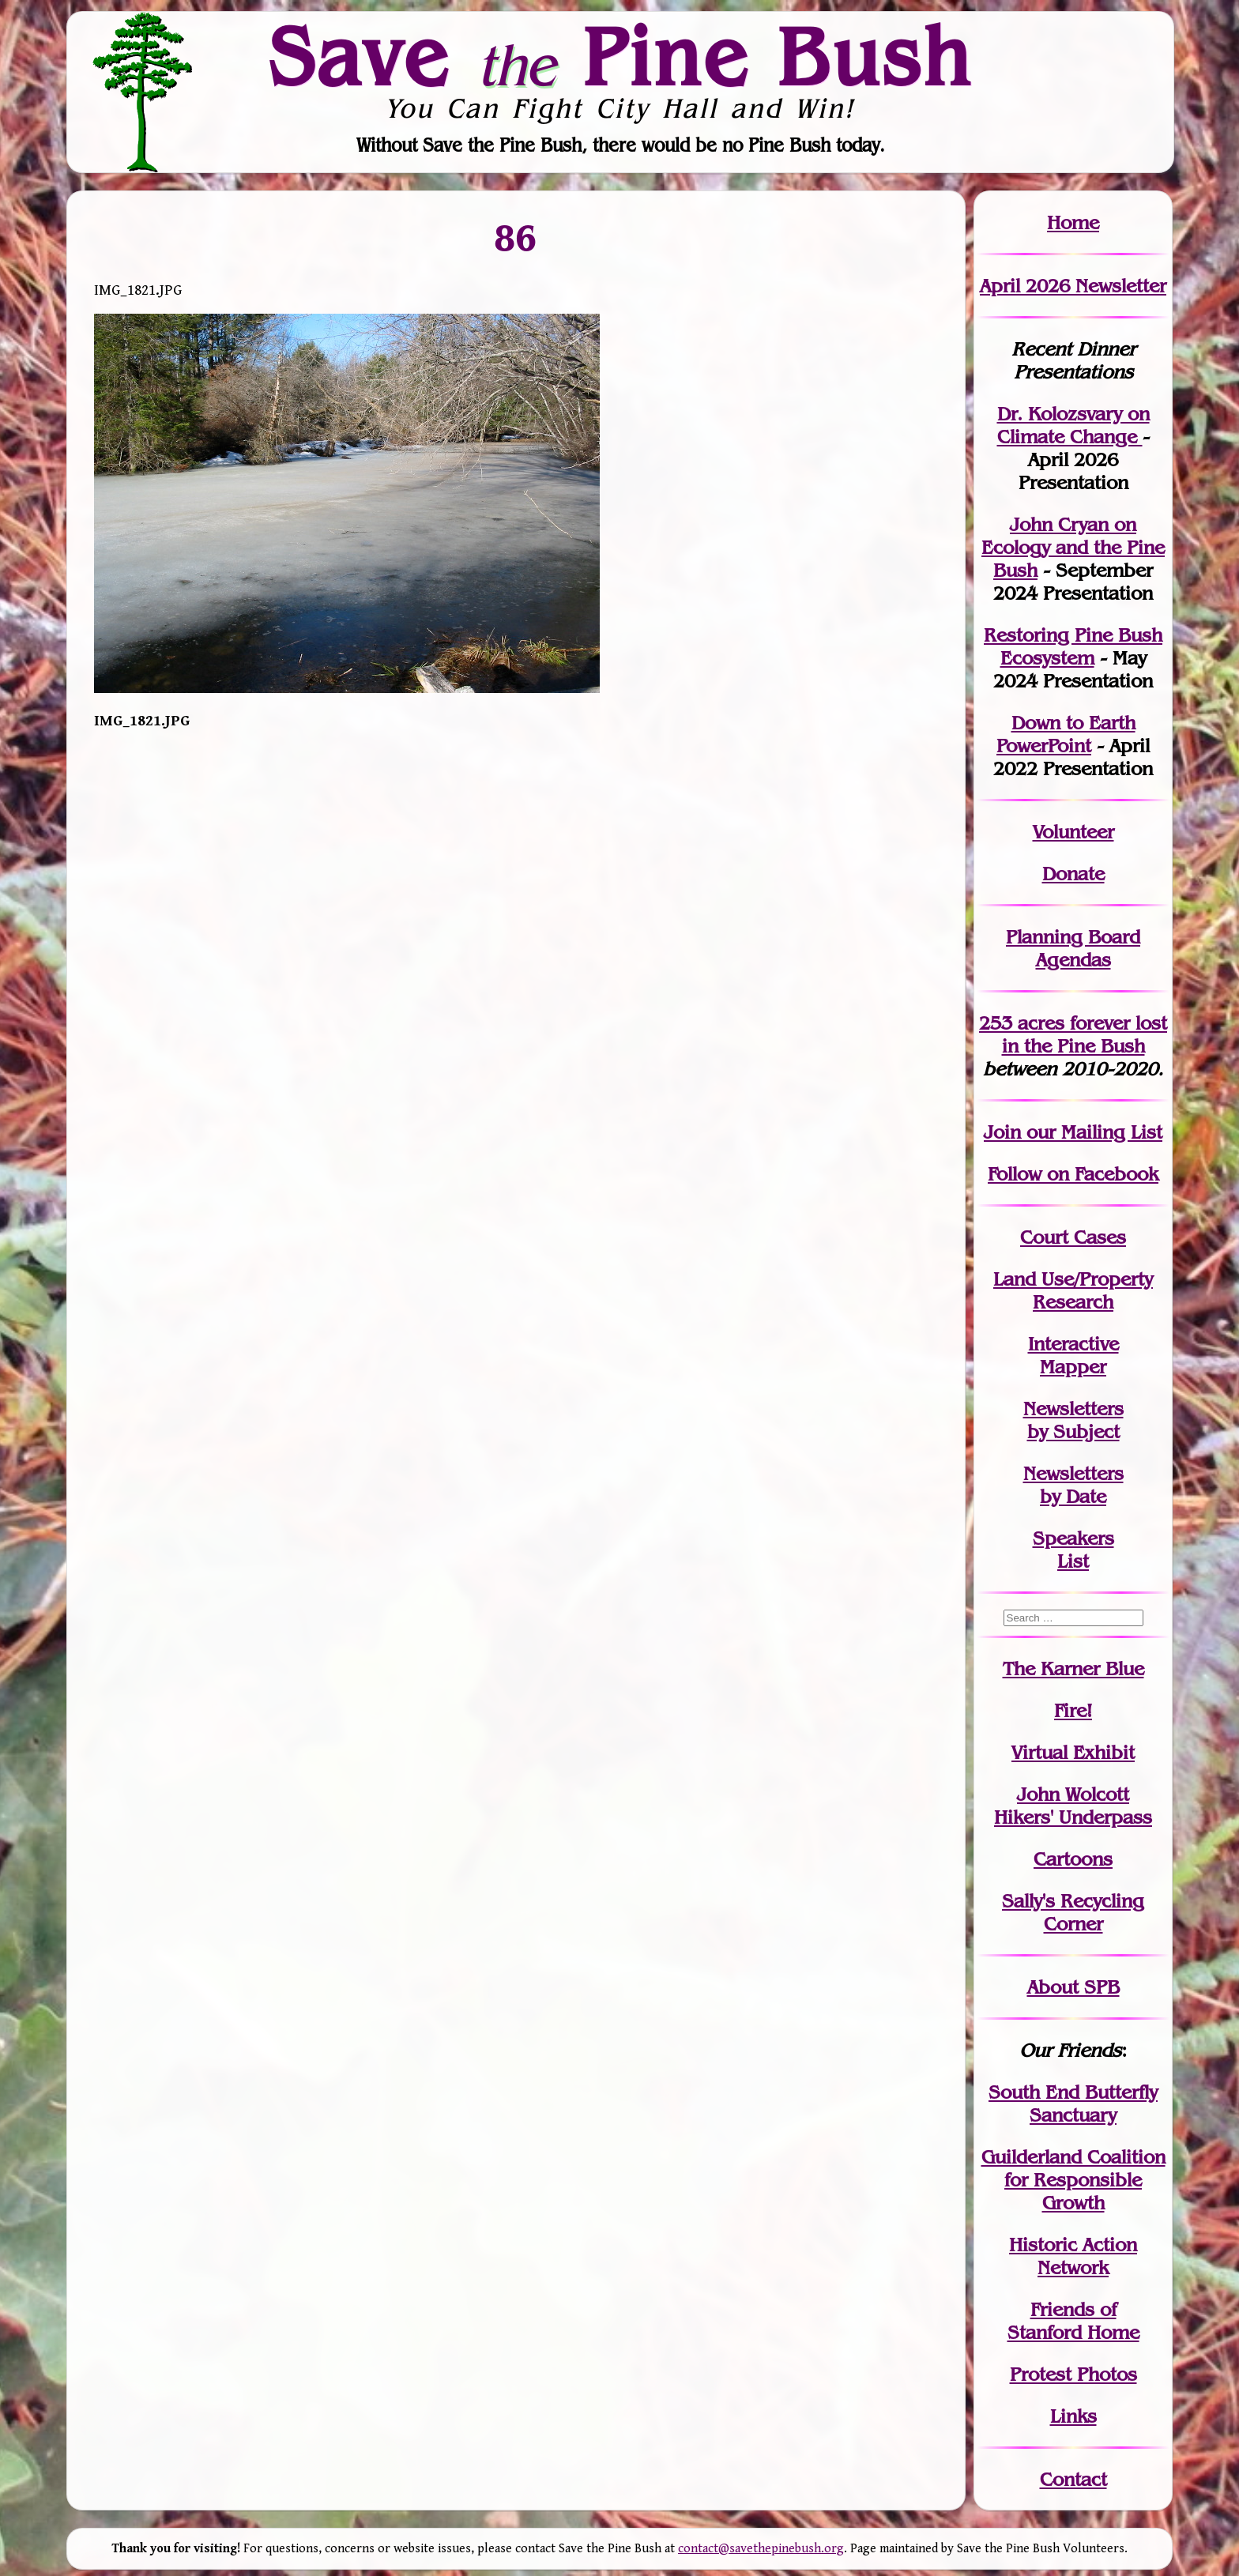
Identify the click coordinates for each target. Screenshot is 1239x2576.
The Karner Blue (1073, 1668)
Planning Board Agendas (1073, 948)
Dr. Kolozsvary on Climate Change (1073, 425)
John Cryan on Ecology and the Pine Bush (1073, 547)
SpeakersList (1073, 1549)
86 (516, 237)
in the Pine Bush (1085, 1034)
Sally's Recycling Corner (1073, 1912)
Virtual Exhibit (1073, 1752)
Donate (1073, 873)
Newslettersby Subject (1073, 1420)
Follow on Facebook (1073, 1173)
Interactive (1073, 1343)
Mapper (1073, 1366)
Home (1073, 222)
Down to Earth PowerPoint (1065, 734)
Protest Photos (1073, 2374)
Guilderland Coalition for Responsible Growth (1073, 2179)
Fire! (1073, 1710)
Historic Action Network (1073, 2256)
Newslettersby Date (1073, 1485)
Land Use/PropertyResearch (1073, 1290)
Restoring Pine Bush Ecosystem (1073, 646)
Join (1002, 1131)
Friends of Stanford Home (1073, 2321)
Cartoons (1073, 1858)
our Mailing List (1091, 1131)
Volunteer (1073, 831)
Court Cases (1073, 1237)
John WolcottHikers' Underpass (1073, 1805)
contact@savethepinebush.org (761, 2548)
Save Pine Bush (620, 56)
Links (1073, 2416)
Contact (1073, 2479)
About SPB (1073, 1986)
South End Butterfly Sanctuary (1073, 2103)
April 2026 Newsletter (1073, 285)
